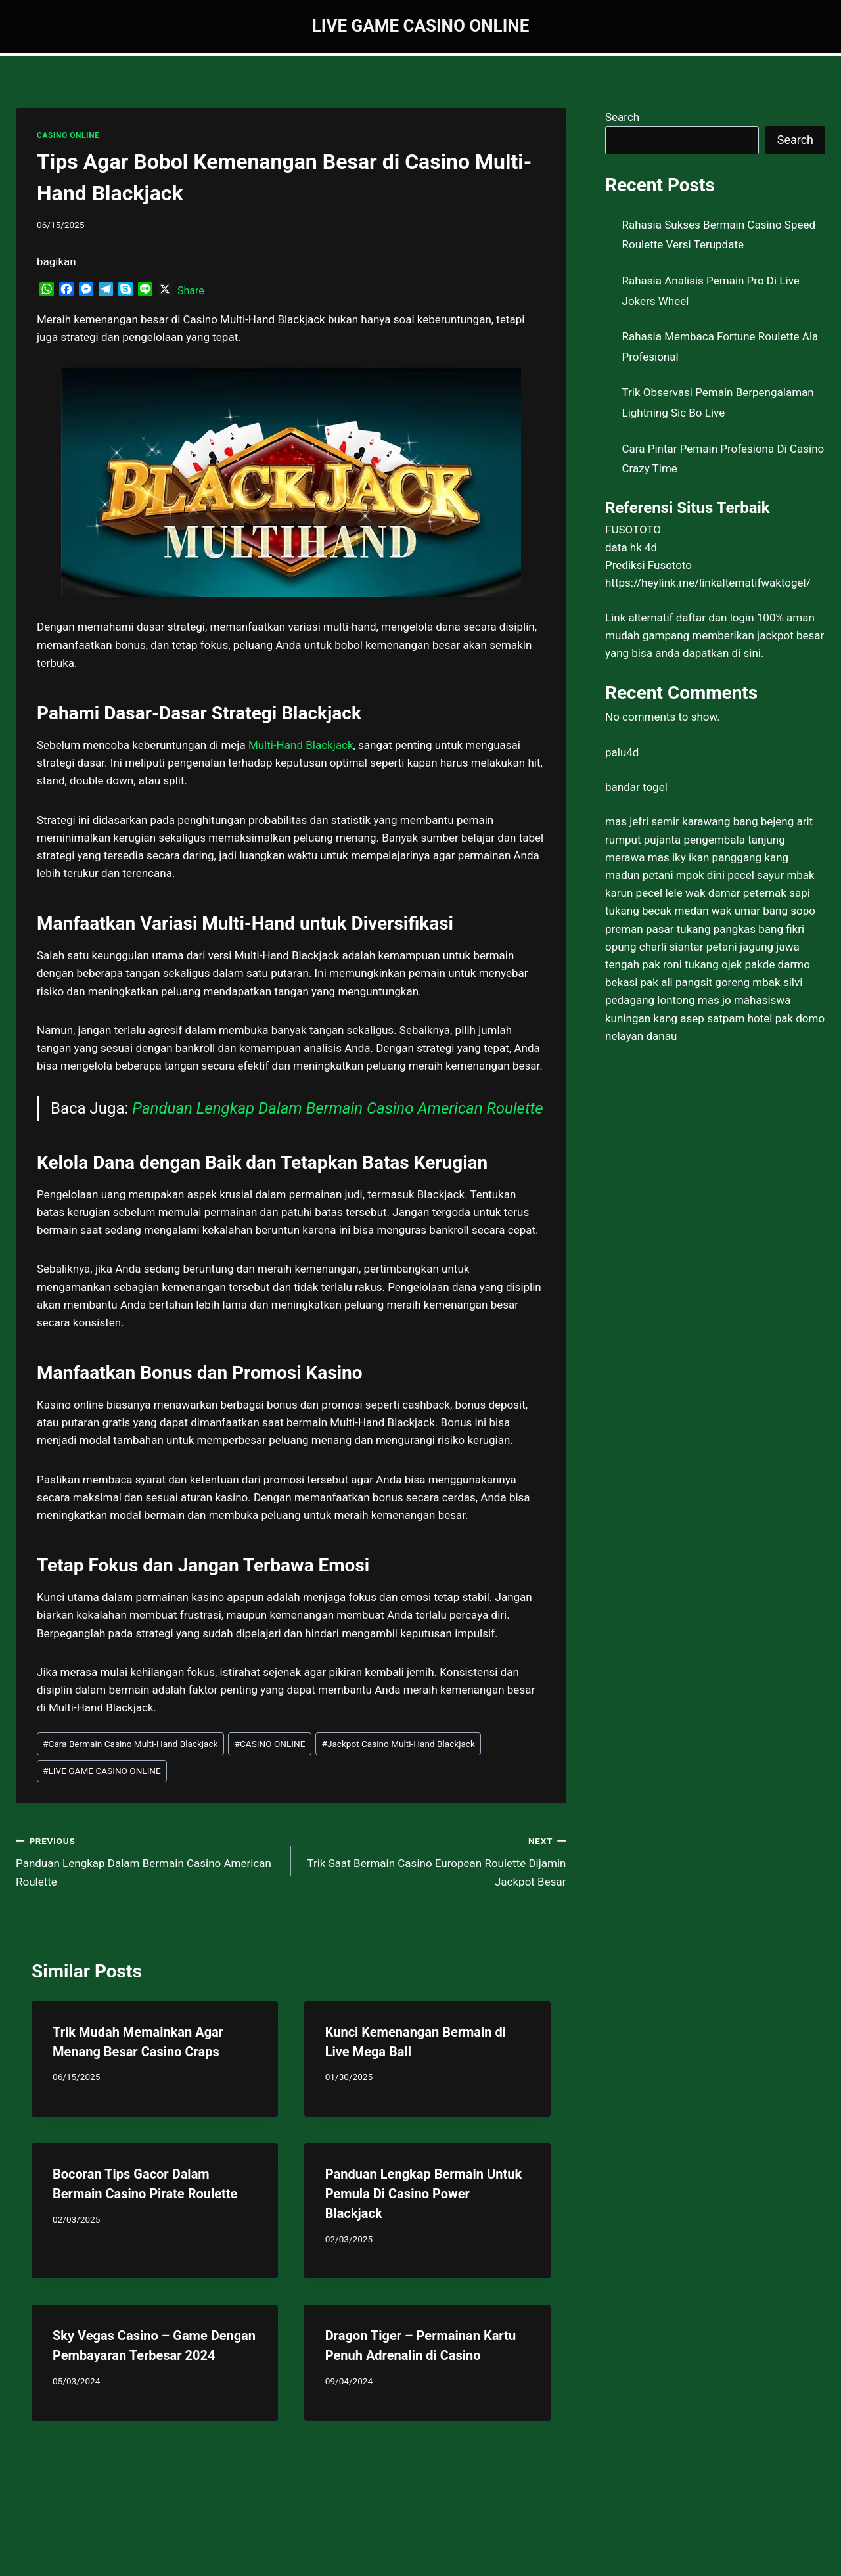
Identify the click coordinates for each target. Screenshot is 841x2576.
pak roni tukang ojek (692, 964)
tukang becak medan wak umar (682, 910)
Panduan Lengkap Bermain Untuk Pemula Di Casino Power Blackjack (423, 2193)
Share (190, 290)
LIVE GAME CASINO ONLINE (102, 1770)
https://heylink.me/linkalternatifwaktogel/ (708, 582)
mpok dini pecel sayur (730, 875)
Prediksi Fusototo (648, 565)
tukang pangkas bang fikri (740, 929)
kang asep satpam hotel (712, 1018)
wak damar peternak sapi (747, 892)
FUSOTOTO (633, 529)
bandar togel (636, 787)
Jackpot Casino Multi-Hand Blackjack (398, 1743)
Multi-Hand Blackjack (300, 745)
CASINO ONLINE (68, 135)
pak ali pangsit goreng (695, 982)
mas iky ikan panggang (704, 857)
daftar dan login (715, 617)
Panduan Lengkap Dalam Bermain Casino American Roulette (337, 1108)
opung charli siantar (654, 946)
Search (622, 117)
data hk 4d (631, 547)
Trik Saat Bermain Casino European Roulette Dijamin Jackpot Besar (434, 1860)
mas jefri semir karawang (668, 821)
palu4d (622, 752)
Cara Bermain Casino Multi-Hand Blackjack (130, 1743)
